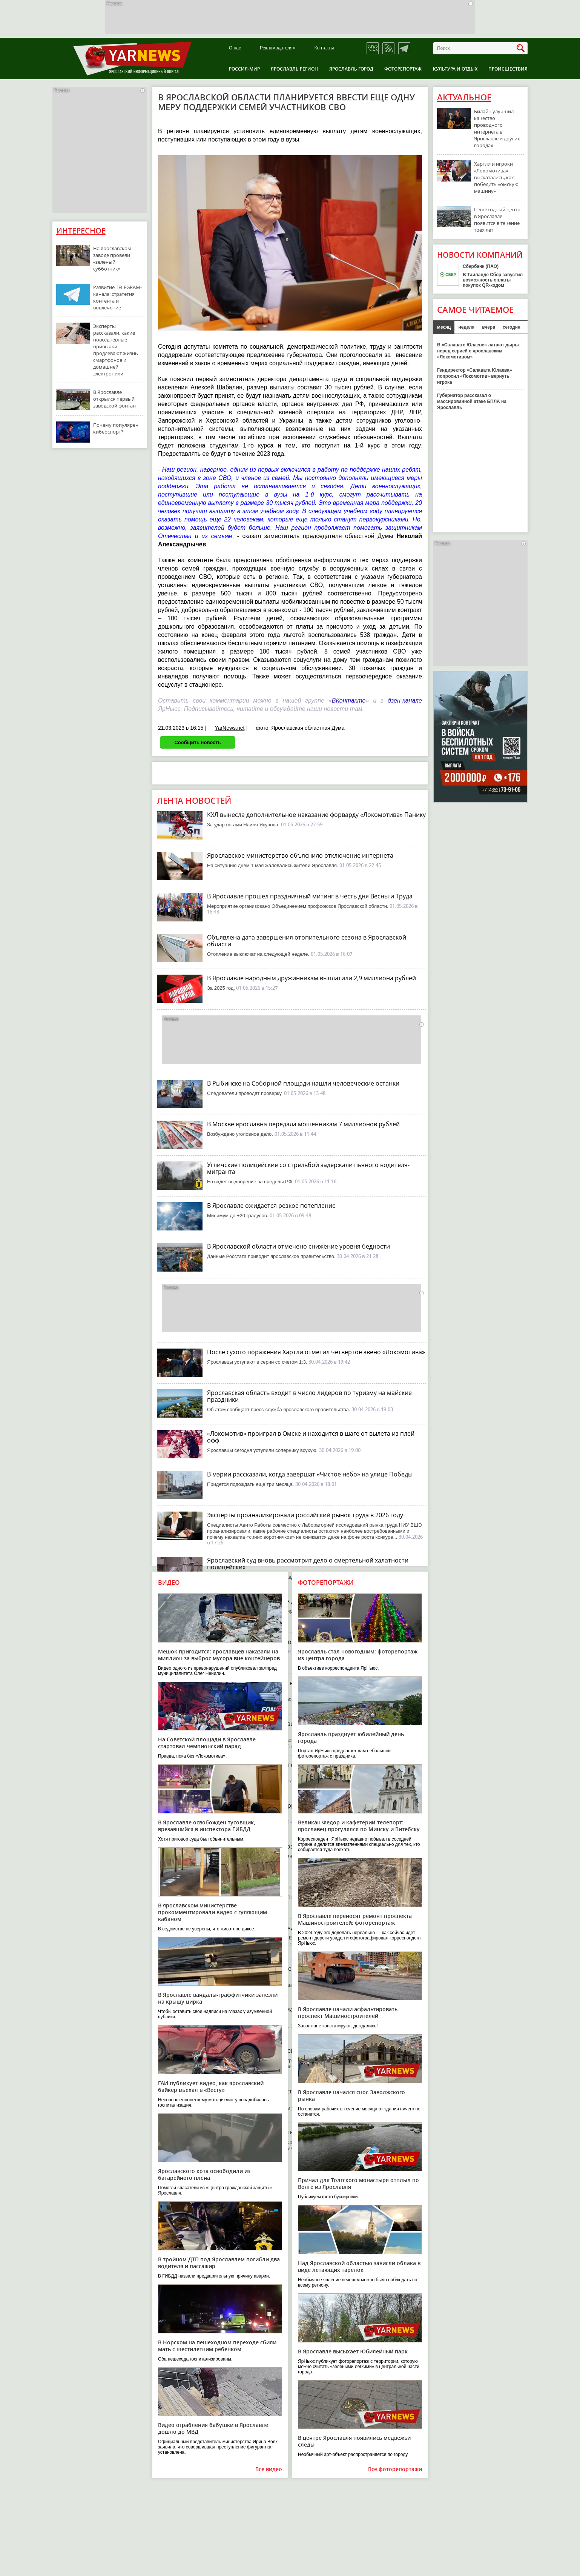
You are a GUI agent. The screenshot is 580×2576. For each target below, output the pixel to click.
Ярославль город (351, 69)
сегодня (511, 327)
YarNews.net (229, 728)
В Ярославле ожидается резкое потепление (271, 1205)
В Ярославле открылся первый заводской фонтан (114, 399)
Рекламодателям (278, 48)
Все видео (268, 2469)
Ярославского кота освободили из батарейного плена (204, 2174)
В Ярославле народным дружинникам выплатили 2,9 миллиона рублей (311, 978)
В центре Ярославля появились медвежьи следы (354, 2441)
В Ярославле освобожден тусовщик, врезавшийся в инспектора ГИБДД (206, 1826)
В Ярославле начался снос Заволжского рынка (351, 2095)
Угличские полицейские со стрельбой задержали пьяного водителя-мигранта (308, 1168)
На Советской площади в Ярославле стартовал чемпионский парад (207, 1743)
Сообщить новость (197, 742)
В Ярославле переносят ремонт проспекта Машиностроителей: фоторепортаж (355, 1919)
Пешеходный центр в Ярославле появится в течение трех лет (497, 219)
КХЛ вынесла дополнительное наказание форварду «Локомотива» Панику (316, 814)
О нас (235, 48)
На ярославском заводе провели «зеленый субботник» (112, 258)
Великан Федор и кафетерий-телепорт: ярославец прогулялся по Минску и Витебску (359, 1826)
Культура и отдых (455, 69)
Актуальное (464, 97)
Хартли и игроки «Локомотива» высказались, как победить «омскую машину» (496, 177)
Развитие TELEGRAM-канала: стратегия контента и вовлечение (117, 297)
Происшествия (508, 69)
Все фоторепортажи (395, 2469)
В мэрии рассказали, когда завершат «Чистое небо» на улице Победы (310, 1474)
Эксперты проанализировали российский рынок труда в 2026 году (305, 1515)
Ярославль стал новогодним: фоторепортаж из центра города (357, 1655)
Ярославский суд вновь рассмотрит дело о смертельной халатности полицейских (307, 1563)
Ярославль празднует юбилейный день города (351, 1737)
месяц (444, 327)
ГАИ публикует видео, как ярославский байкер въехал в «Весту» (211, 2086)
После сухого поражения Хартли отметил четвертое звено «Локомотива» (316, 1352)
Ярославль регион (294, 69)
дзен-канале (405, 700)
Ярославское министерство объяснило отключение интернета (300, 855)
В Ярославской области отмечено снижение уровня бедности (298, 1246)
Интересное (81, 231)
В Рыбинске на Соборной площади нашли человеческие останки (303, 1083)
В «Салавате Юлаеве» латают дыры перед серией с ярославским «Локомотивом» (478, 351)
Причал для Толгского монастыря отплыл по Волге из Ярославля (358, 2183)
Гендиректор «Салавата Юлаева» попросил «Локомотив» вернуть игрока (474, 376)
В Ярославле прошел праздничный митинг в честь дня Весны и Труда (310, 896)
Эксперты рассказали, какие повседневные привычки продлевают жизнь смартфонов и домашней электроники (115, 350)
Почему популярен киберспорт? (115, 428)
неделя (466, 327)
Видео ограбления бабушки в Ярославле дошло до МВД (213, 2428)
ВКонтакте (349, 700)
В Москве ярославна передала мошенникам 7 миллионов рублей (303, 1124)
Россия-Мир (244, 69)
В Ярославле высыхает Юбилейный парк (353, 2351)
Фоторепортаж (403, 69)
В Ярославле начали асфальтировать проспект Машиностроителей (347, 2012)
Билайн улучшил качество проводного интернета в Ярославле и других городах (497, 128)
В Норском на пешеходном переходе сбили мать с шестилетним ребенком (217, 2346)
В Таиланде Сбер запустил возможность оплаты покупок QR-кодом (493, 280)
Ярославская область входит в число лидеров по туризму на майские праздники (309, 1396)
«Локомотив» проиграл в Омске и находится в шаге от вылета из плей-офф (311, 1437)
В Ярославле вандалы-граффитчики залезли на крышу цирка (218, 1998)
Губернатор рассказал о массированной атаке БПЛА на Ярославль (471, 401)
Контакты (324, 48)
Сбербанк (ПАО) (481, 266)
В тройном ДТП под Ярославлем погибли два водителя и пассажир (219, 2263)
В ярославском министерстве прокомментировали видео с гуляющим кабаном (212, 1912)
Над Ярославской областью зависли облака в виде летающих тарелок (359, 2266)
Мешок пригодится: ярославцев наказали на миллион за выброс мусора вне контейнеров (219, 1655)
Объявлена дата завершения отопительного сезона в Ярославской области (306, 940)
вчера (488, 327)
